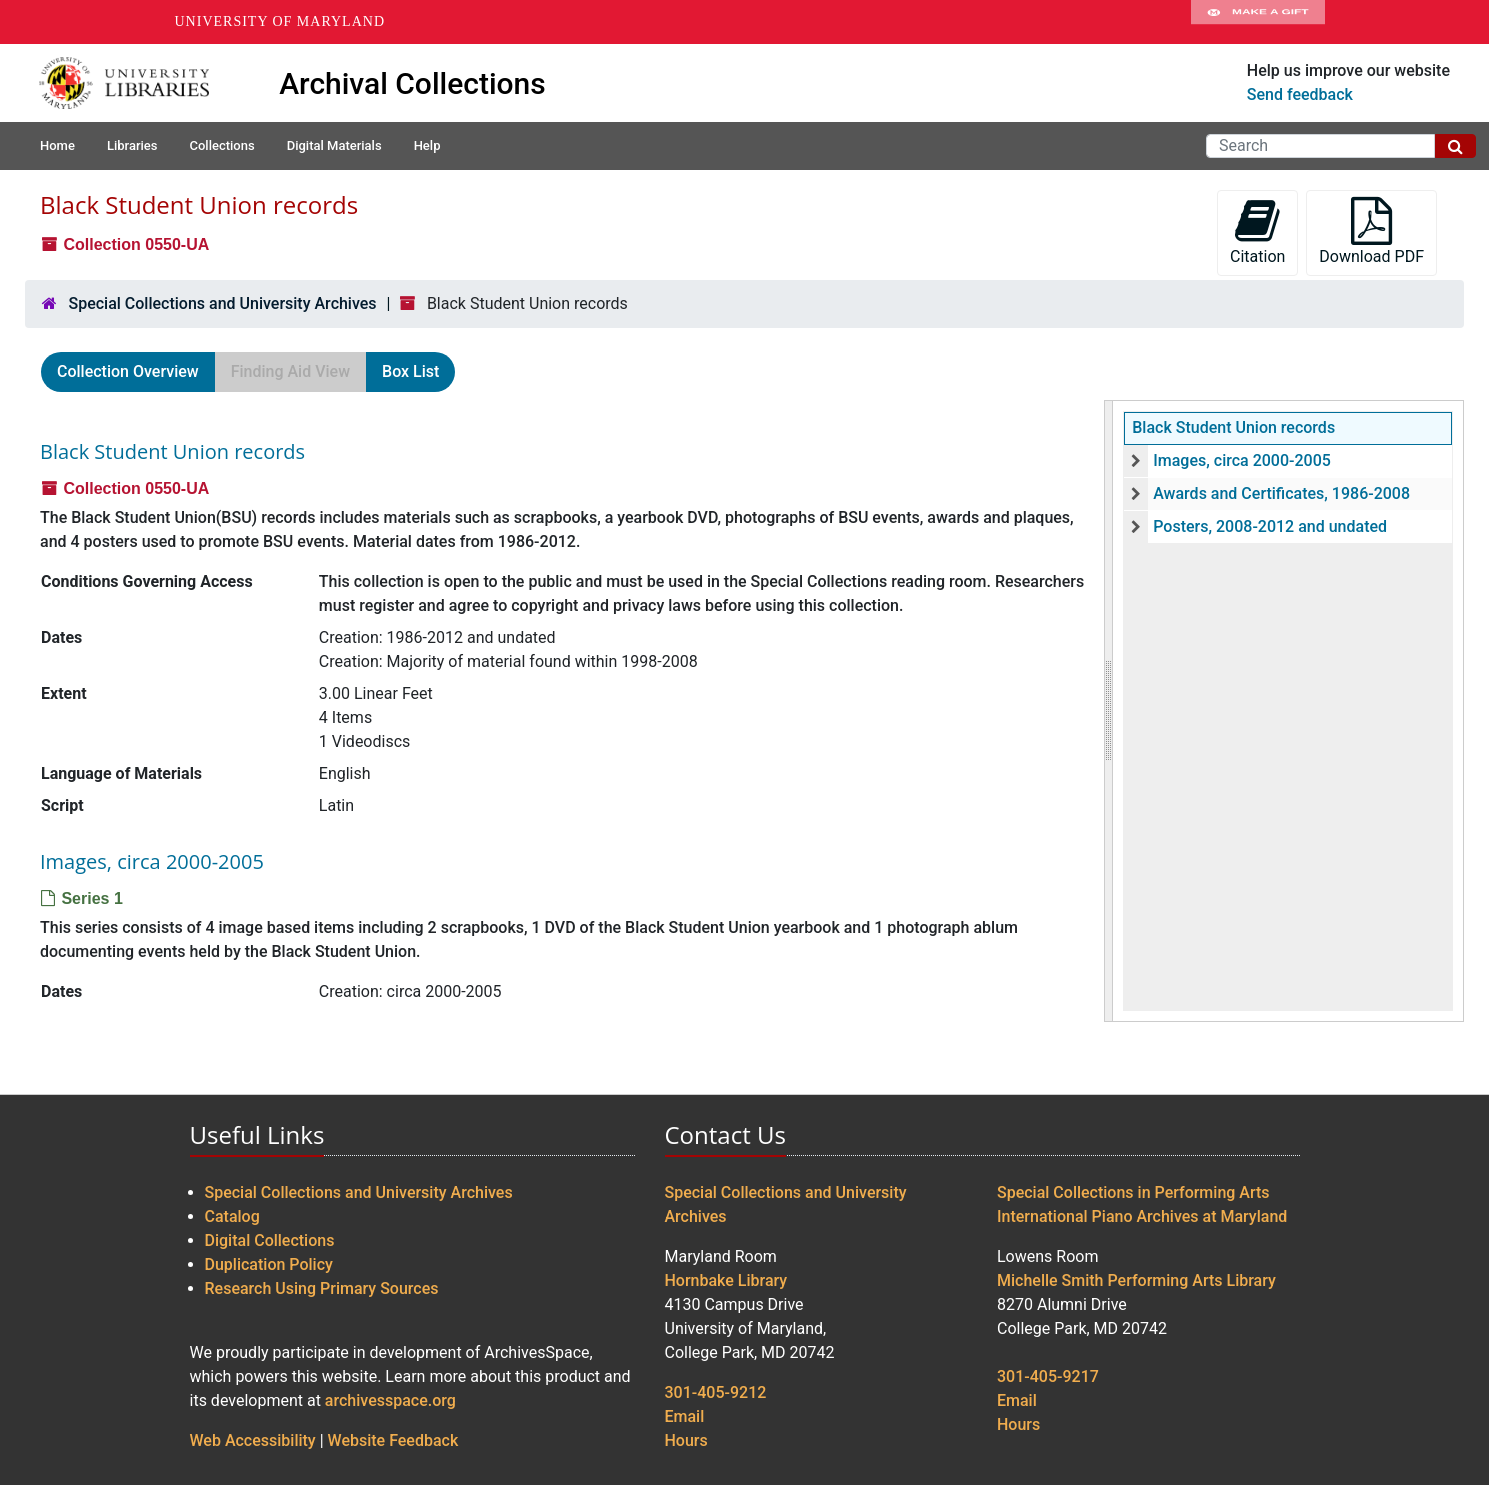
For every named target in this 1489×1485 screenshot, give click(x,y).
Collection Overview (128, 371)
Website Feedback (393, 1440)
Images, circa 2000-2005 (1242, 460)
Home (57, 145)
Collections (221, 145)
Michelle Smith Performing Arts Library (1136, 1280)
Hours (686, 1440)
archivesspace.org (390, 1400)
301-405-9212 (716, 1392)
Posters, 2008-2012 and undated (1270, 526)
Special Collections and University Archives (222, 303)
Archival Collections (412, 83)
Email (685, 1416)
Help (427, 145)
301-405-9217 (1048, 1376)
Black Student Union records (1233, 427)
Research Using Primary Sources (322, 1288)
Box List (410, 371)
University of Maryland (280, 21)
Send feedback (1300, 94)
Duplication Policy (269, 1264)
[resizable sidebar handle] (1109, 711)
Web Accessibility (253, 1440)
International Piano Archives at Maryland (1142, 1216)
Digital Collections (270, 1240)
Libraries (132, 145)
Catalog (232, 1216)
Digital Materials (334, 145)
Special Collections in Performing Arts (1133, 1192)
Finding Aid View (290, 371)
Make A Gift (1258, 22)
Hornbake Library (726, 1280)
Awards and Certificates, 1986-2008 (1281, 493)
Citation (1257, 231)
